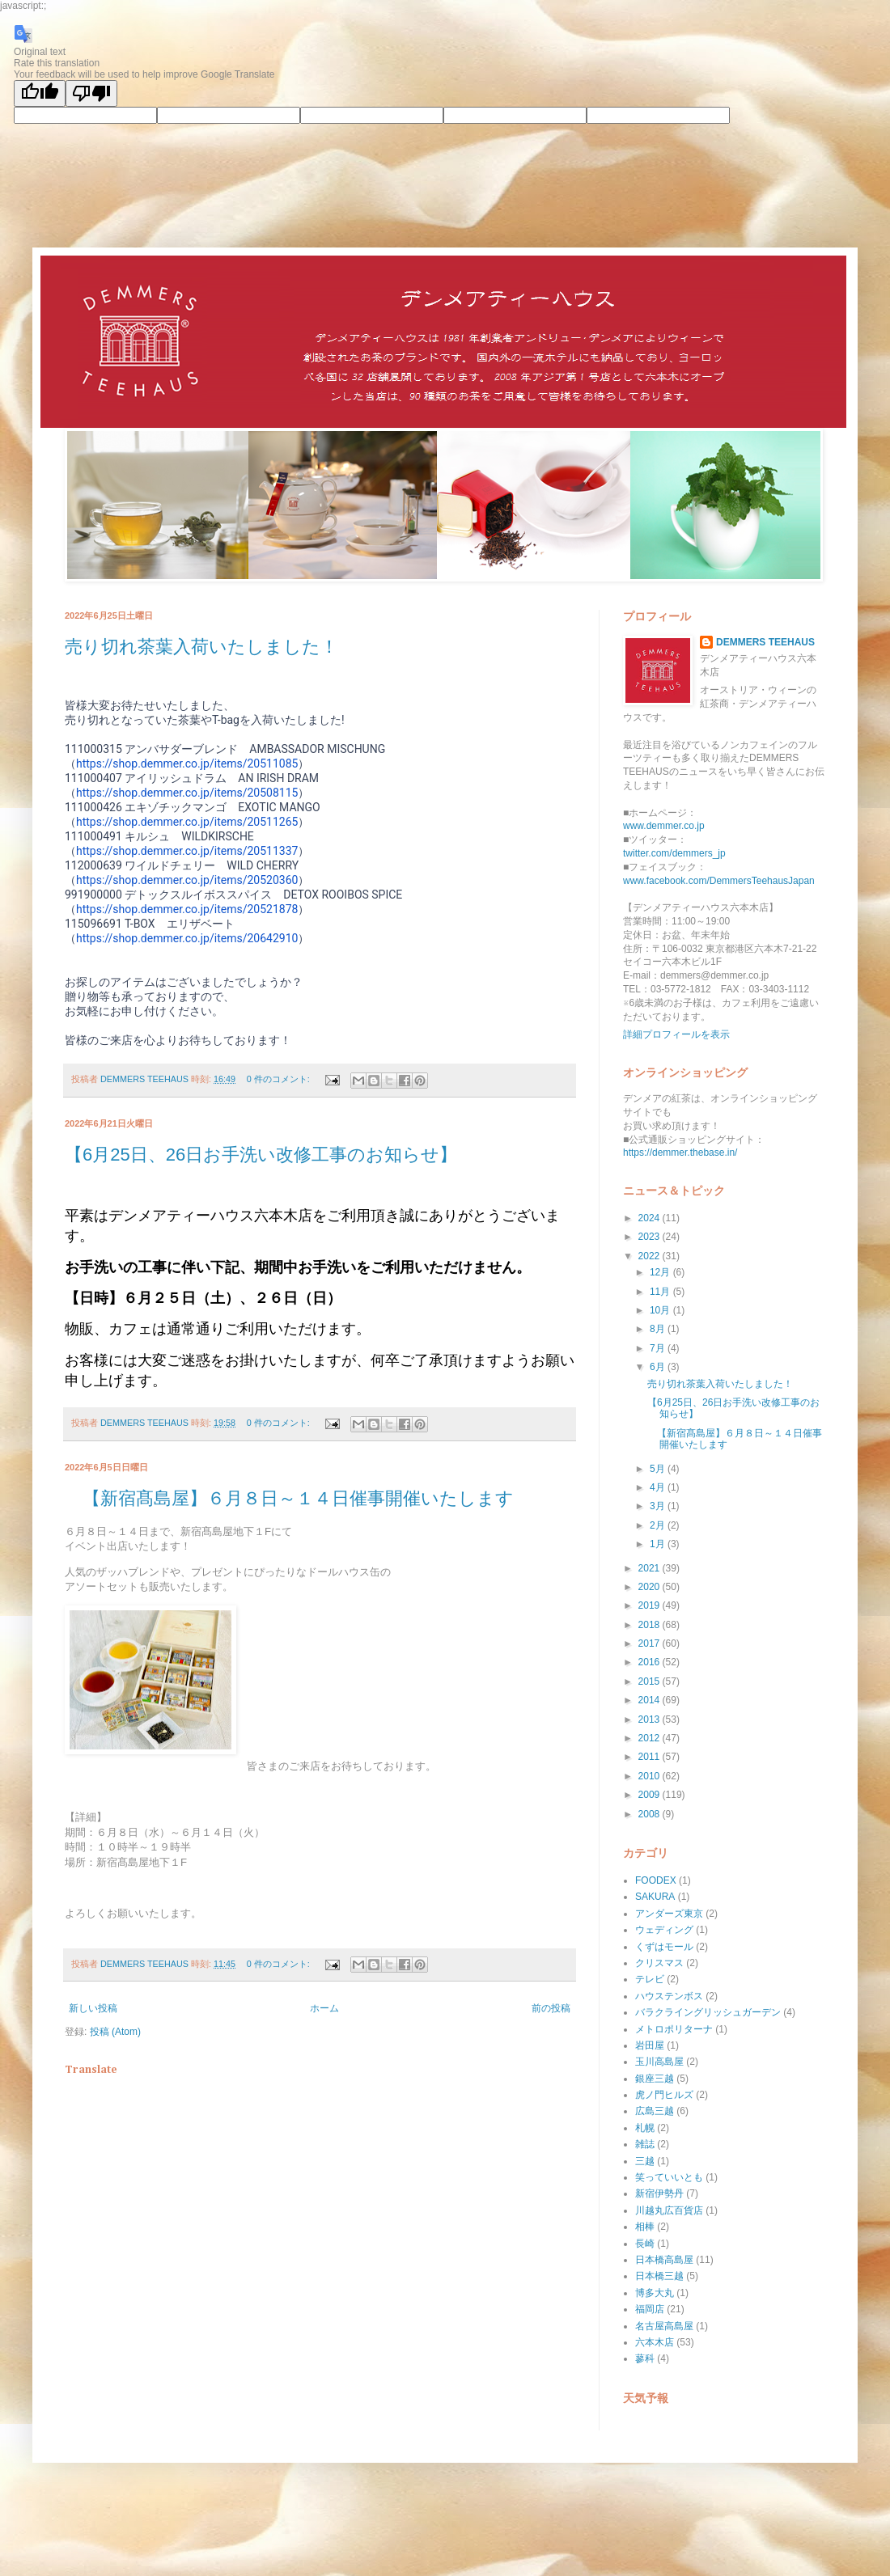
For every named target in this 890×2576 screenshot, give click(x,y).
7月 (659, 1348)
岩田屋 (649, 2045)
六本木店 (654, 2342)
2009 (650, 1794)
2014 (650, 1700)
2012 (650, 1738)
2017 (650, 1643)
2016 (650, 1662)
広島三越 (654, 2111)
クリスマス (659, 1963)
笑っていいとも (669, 2177)
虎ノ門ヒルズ (664, 2094)
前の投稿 (551, 2008)
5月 (659, 1468)
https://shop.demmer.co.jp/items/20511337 (187, 850)
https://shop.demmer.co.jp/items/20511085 (187, 763)
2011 (650, 1756)
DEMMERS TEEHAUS (765, 642)
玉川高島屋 (659, 2061)
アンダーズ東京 (669, 1913)
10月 (661, 1310)
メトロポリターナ (674, 2029)
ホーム (324, 2008)
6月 (659, 1367)
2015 (650, 1681)
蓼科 (645, 2358)
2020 (650, 1587)
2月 (659, 1525)
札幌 (645, 2128)
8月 (659, 1329)
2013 (650, 1719)
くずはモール (664, 1946)
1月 (659, 1544)
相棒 (645, 2226)
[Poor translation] (91, 93)
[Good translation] (40, 93)
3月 (659, 1506)
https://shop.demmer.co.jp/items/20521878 (187, 909)
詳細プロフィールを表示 (676, 1034)
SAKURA (655, 1896)
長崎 (645, 2243)
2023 (650, 1236)
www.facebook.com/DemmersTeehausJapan (719, 880)
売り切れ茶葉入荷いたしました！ (201, 647)
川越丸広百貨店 (669, 2210)
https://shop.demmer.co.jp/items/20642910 (187, 938)
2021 (650, 1568)
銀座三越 (654, 2078)
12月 (661, 1272)
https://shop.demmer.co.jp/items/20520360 (187, 879)
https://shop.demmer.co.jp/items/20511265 (187, 821)
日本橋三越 (659, 2276)
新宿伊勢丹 (659, 2193)
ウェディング (664, 1929)
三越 (645, 2161)
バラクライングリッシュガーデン (708, 2012)
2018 (650, 1625)
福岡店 (649, 2309)
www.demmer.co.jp (664, 825)
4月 (659, 1487)
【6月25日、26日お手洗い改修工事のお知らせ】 (261, 1154)
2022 (650, 1256)
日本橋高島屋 (664, 2259)
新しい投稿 (93, 2008)
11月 (661, 1291)
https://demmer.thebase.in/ (680, 1152)
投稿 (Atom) (115, 2031)
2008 (650, 1814)
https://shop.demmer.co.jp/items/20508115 (187, 792)
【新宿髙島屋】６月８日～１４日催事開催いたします (289, 1498)
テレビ (649, 1979)
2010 (650, 1776)
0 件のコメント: (279, 1079)
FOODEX (655, 1880)
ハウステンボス (669, 1996)
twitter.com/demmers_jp (674, 853)
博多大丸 (654, 2293)
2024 (650, 1218)
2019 (650, 1605)
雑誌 (645, 2144)
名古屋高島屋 (664, 2326)
